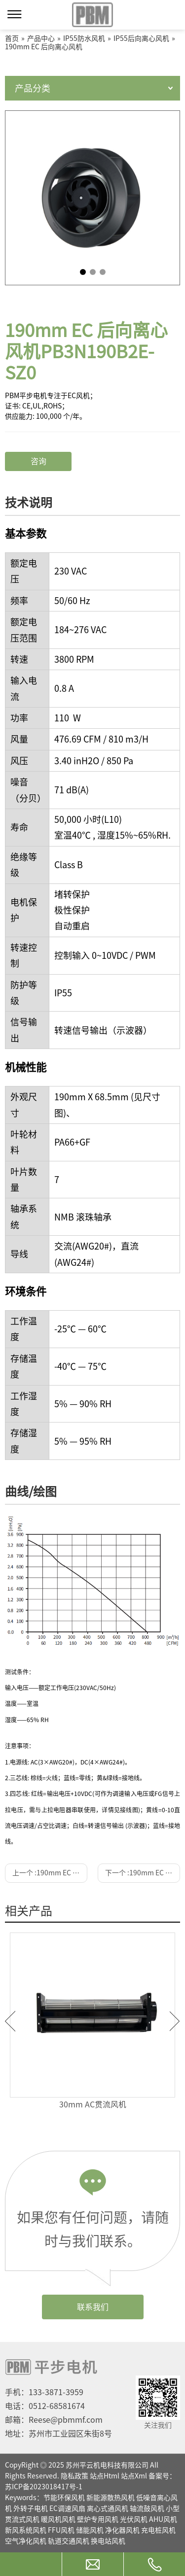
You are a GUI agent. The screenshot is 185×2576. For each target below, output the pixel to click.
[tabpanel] (92, 198)
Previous (10, 2021)
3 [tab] (103, 272)
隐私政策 (74, 2476)
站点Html (104, 2476)
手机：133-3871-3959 (44, 2392)
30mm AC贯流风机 (92, 2104)
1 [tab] (83, 272)
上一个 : (49, 1872)
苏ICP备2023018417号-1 (43, 2486)
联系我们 (93, 2307)
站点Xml (134, 2476)
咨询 (38, 461)
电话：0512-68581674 (45, 2406)
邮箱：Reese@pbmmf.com (54, 2420)
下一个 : (142, 1872)
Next (175, 2021)
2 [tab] (93, 272)
